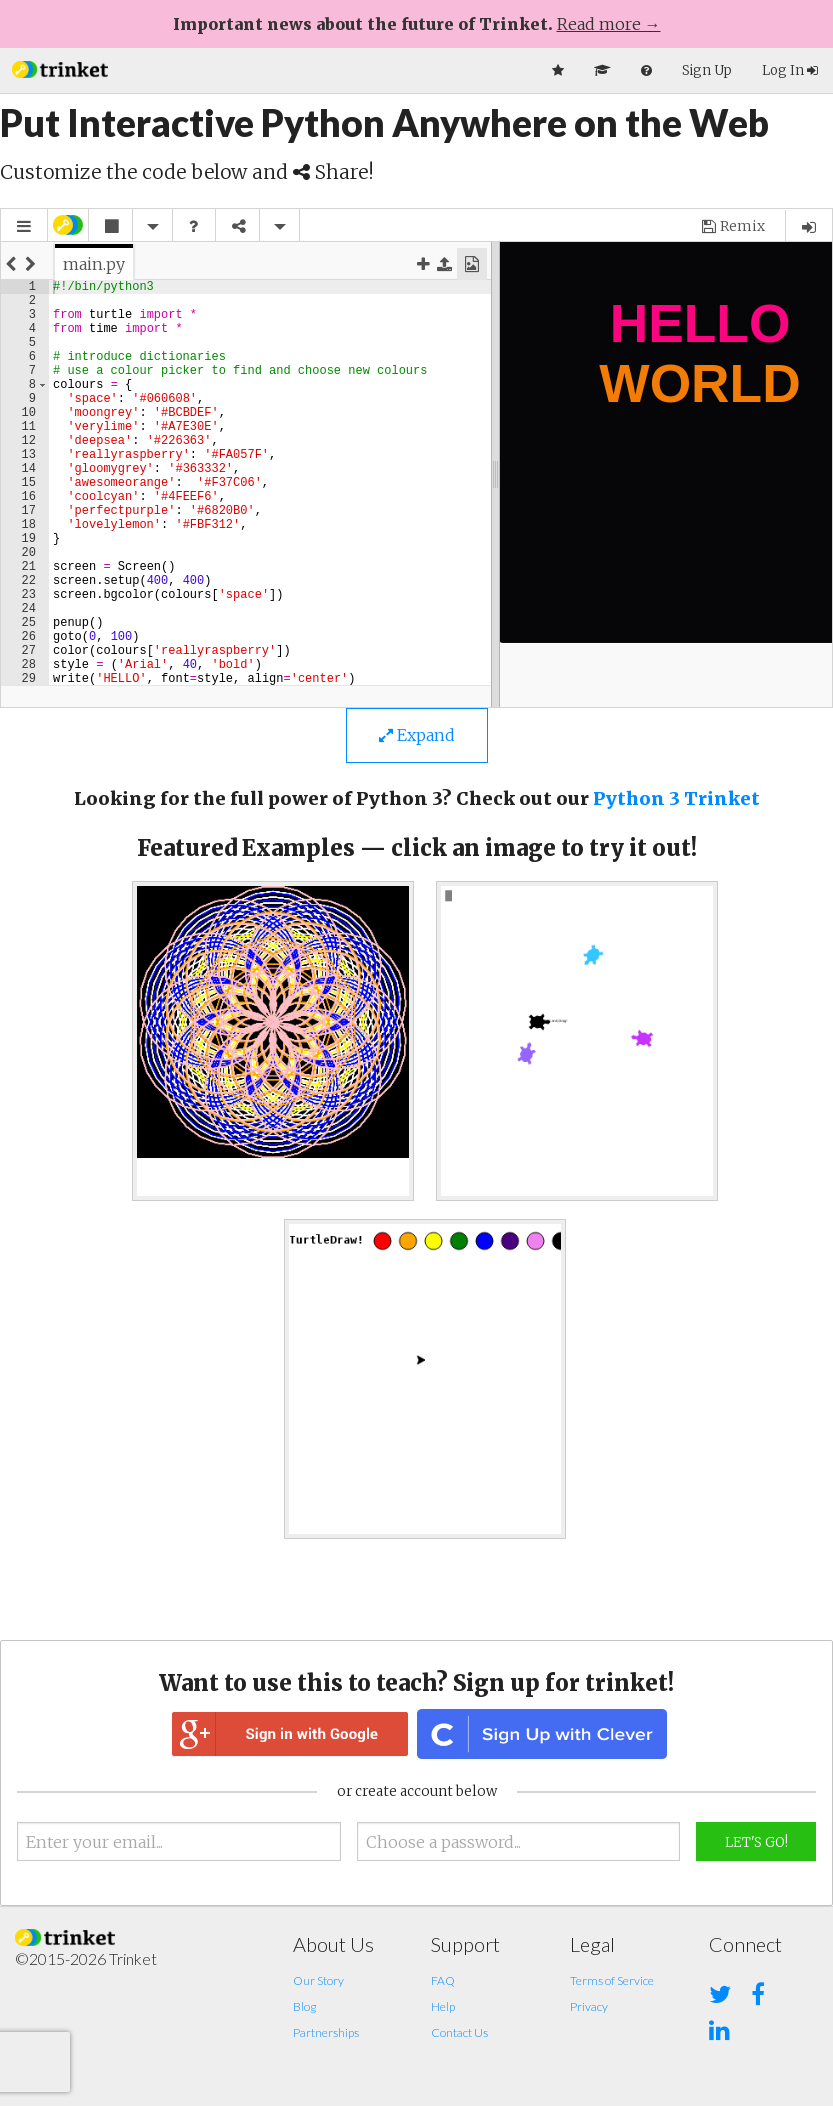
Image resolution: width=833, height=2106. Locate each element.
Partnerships (326, 2032)
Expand (417, 735)
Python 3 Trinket (676, 798)
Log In (790, 70)
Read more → (609, 24)
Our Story (318, 1980)
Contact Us (459, 2032)
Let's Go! (756, 1842)
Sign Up (707, 70)
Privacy (589, 2006)
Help (443, 2006)
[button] (60, 67)
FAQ (443, 1980)
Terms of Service (612, 1980)
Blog (304, 2006)
